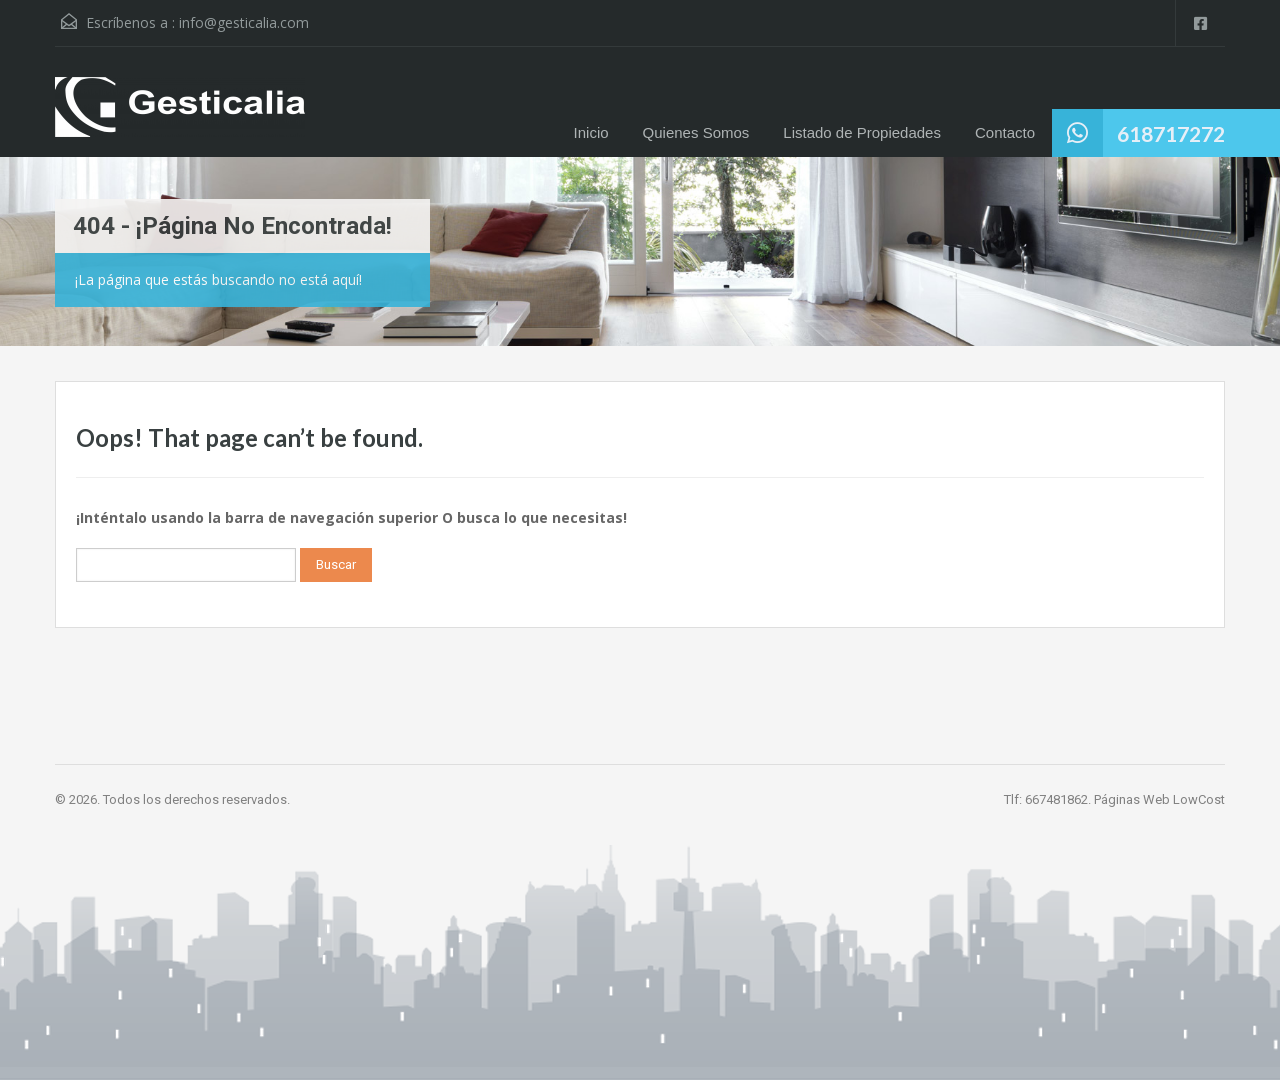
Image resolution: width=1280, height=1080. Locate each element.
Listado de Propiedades (862, 132)
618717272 (1171, 133)
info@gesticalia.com (244, 22)
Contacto (1005, 132)
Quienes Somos (696, 132)
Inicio (591, 132)
